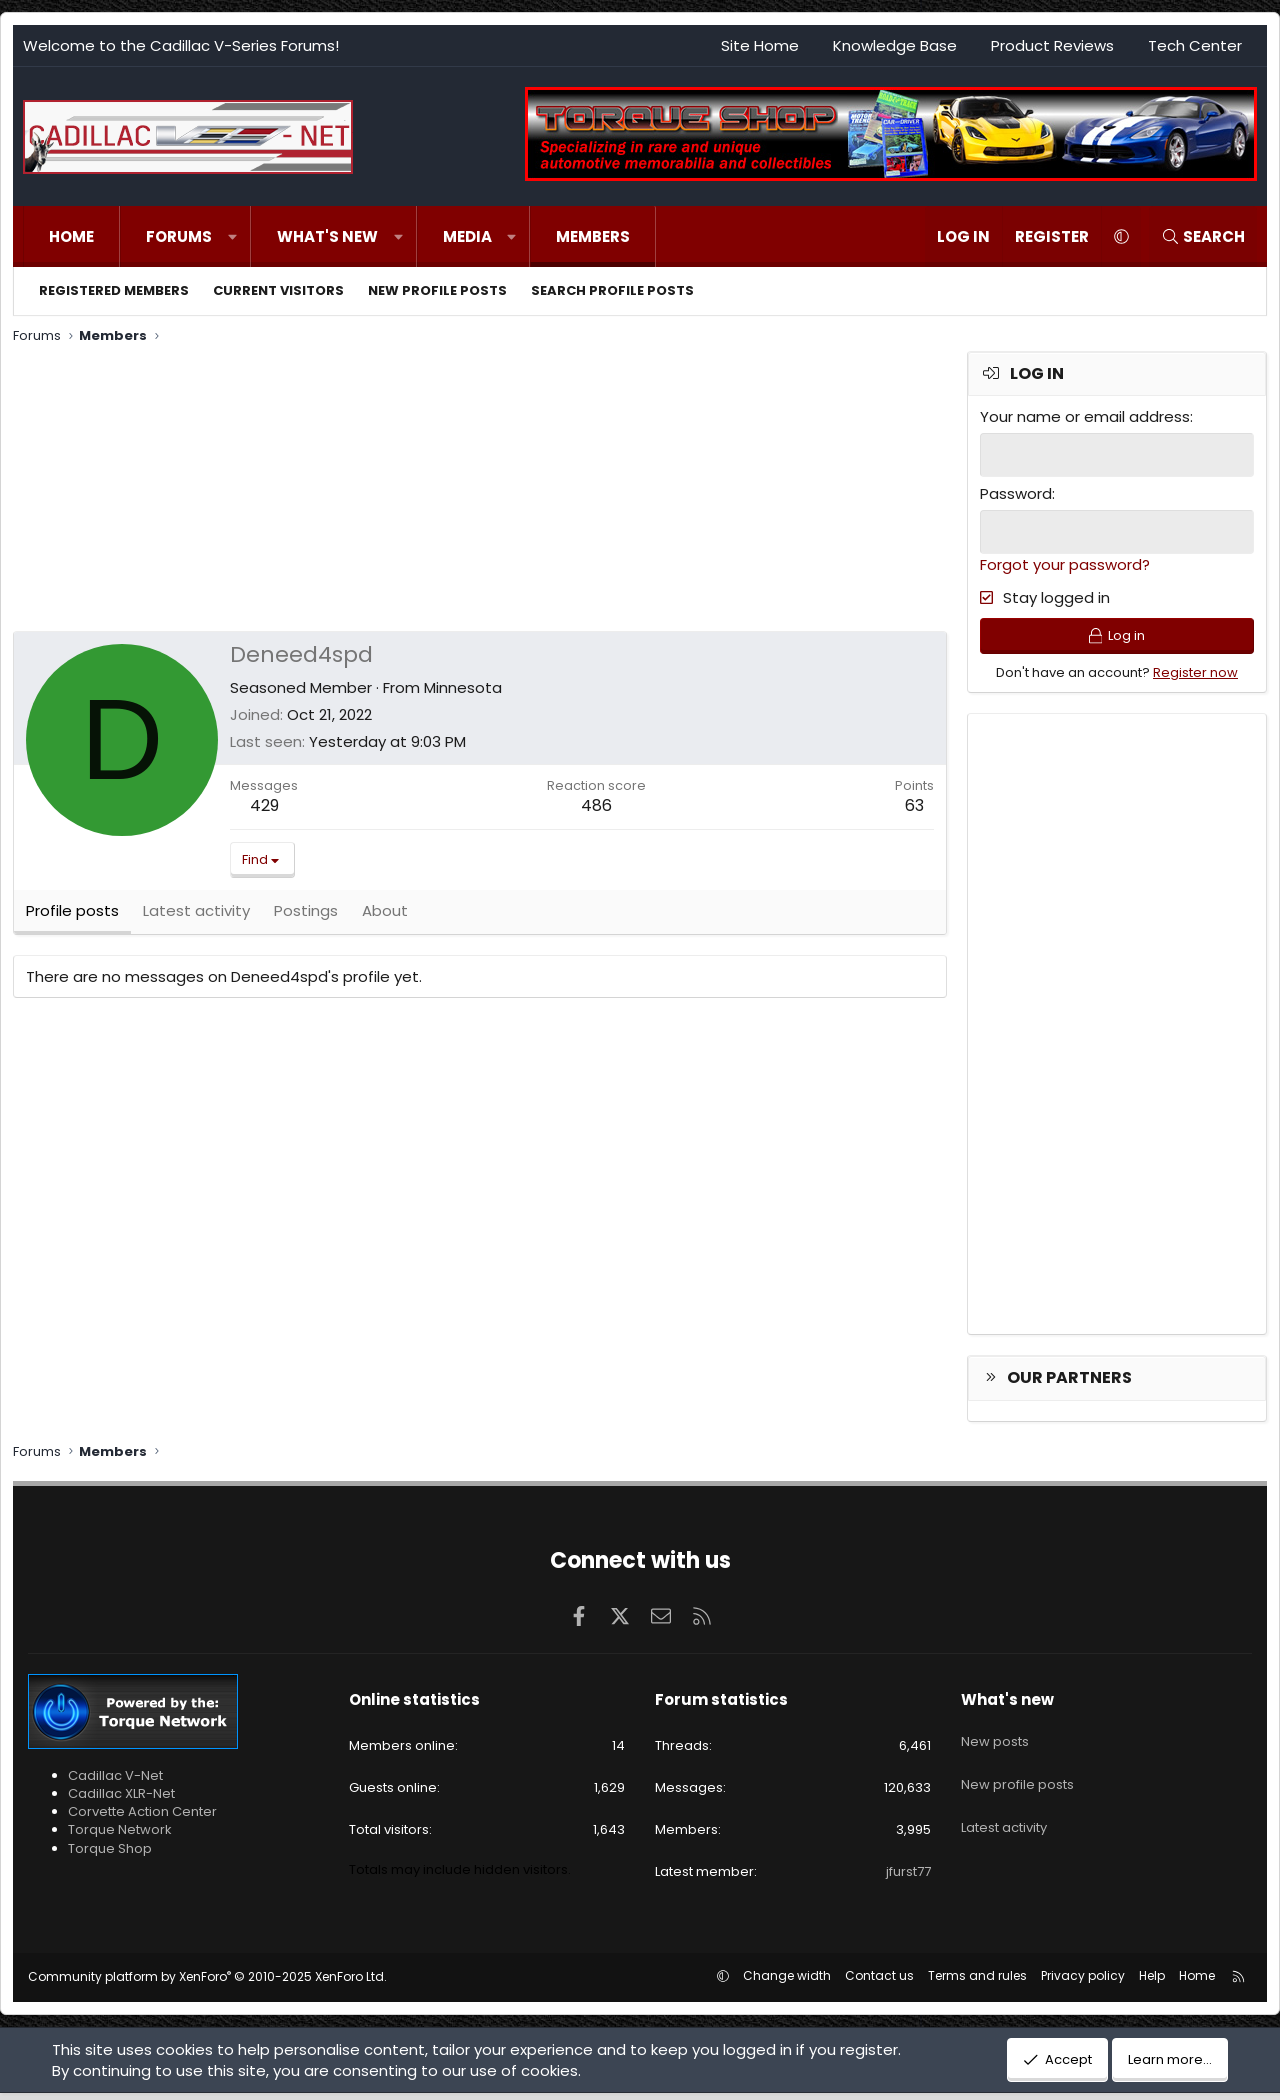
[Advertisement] (478, 491)
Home (71, 236)
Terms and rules (977, 1982)
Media (467, 236)
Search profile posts (612, 290)
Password (1016, 492)
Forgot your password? (1065, 562)
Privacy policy (1083, 1982)
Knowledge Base (895, 45)
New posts (995, 1740)
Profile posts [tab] (72, 919)
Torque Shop (110, 1854)
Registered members (114, 290)
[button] (232, 236)
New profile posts (437, 290)
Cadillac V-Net (115, 1781)
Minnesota (463, 687)
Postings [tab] (306, 919)
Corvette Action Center (142, 1817)
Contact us (879, 1982)
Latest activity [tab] (196, 919)
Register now (1195, 678)
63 (914, 805)
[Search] (1203, 236)
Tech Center (1195, 45)
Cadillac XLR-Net (121, 1799)
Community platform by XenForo (207, 1983)
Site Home (760, 45)
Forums (179, 236)
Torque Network (120, 1836)
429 (264, 805)
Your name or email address (1085, 416)
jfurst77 (908, 1877)
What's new (327, 236)
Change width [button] (787, 1982)
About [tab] (385, 919)
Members (593, 236)
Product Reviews (1052, 45)
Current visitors (278, 290)
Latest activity (1004, 1811)
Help (1152, 1982)
